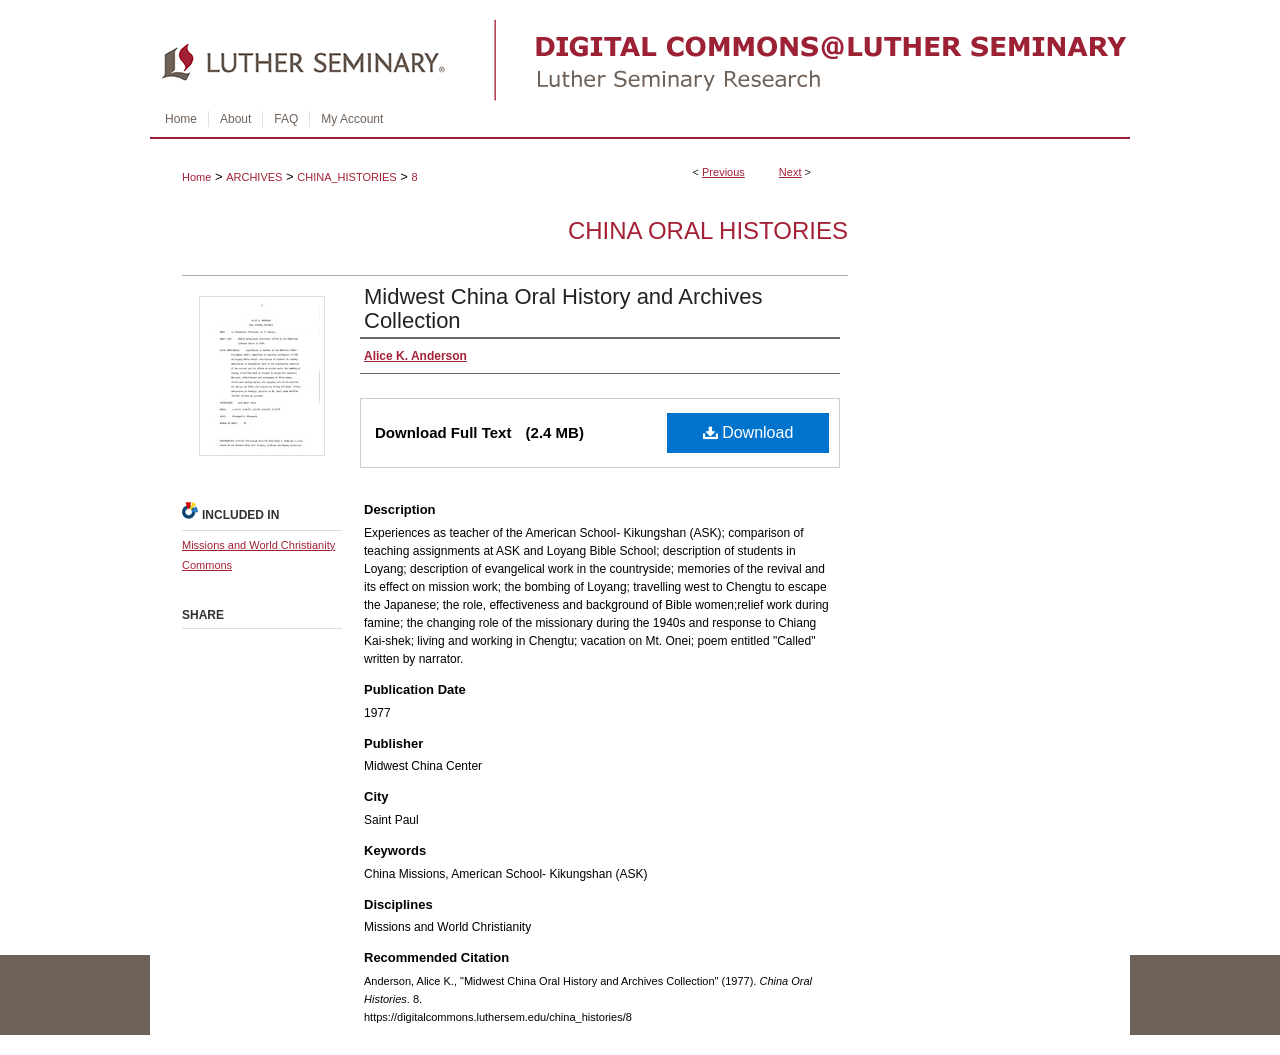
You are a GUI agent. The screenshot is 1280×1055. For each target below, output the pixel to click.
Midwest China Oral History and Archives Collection (563, 308)
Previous (723, 172)
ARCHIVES (254, 177)
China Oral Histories (708, 230)
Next (790, 172)
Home (196, 177)
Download (748, 432)
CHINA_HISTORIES (346, 177)
